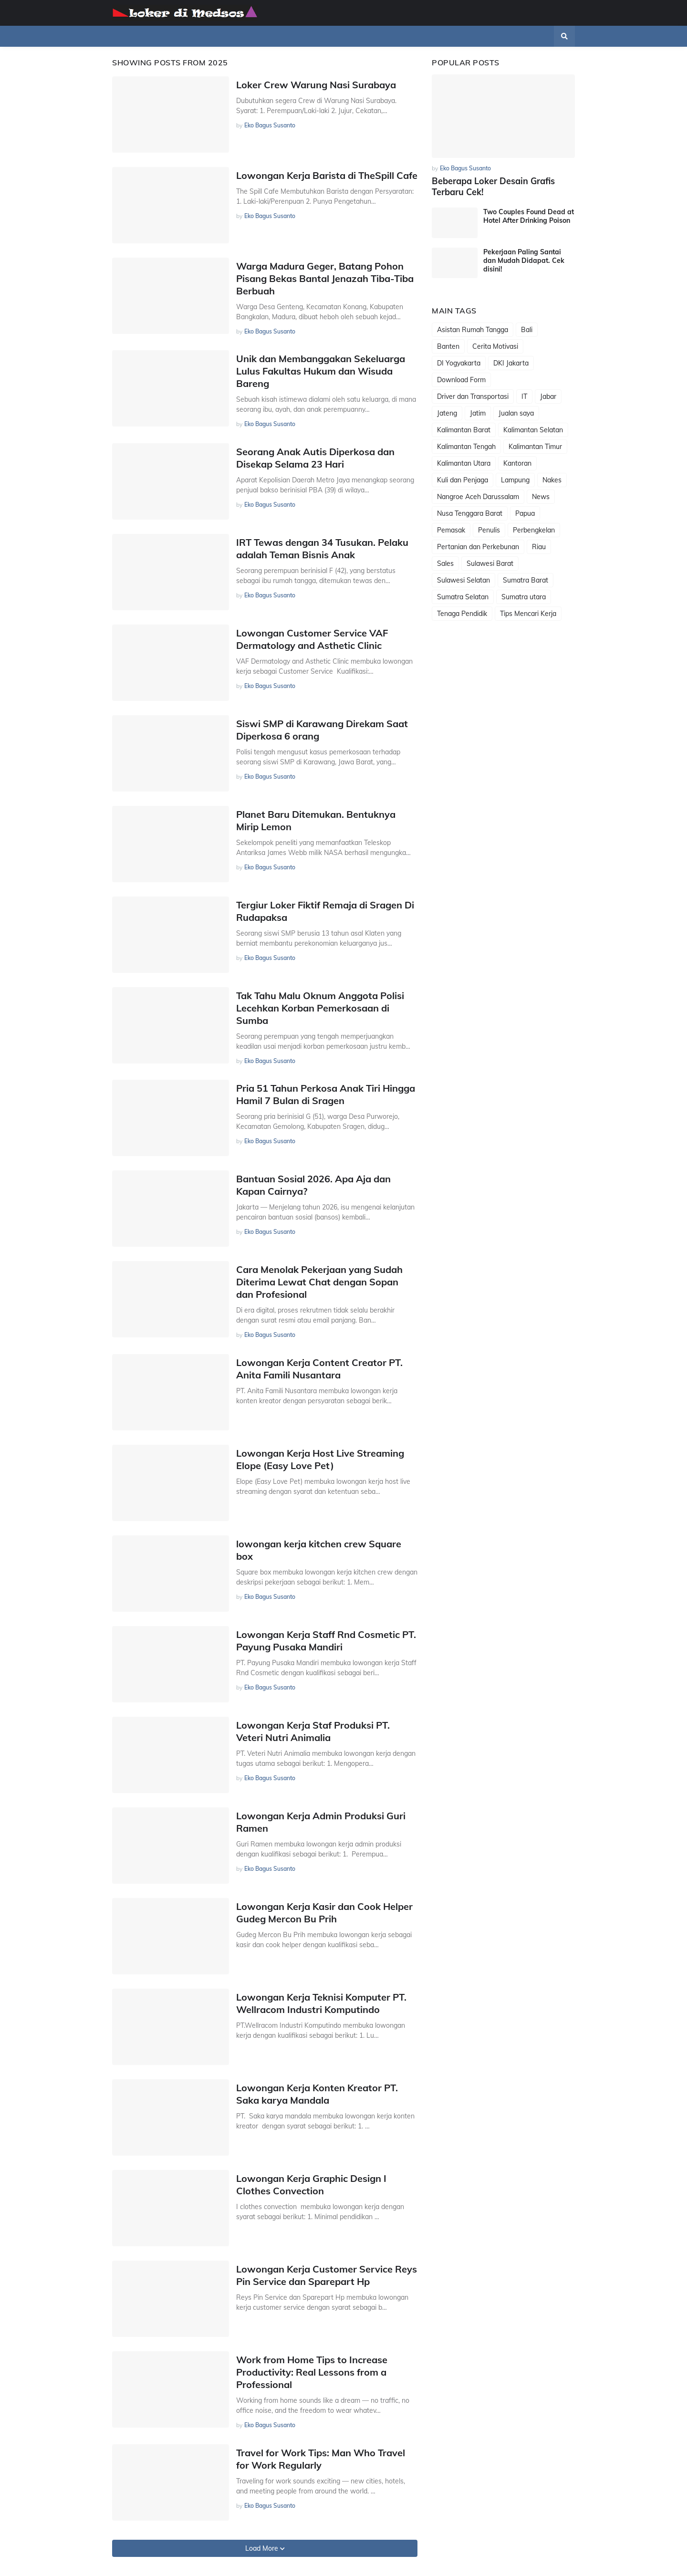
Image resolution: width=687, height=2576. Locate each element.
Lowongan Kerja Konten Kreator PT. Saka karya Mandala (317, 2094)
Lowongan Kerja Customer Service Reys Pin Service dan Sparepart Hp (326, 2275)
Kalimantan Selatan (533, 429)
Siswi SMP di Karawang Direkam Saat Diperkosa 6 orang (322, 730)
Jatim (478, 412)
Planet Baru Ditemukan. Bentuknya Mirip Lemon (316, 820)
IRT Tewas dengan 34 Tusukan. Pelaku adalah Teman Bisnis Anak (322, 548)
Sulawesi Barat (490, 563)
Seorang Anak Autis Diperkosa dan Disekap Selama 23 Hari (315, 458)
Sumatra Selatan (463, 596)
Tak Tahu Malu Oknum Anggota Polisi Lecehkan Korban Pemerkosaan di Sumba (320, 1008)
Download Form (461, 379)
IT (524, 396)
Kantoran (517, 463)
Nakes (552, 479)
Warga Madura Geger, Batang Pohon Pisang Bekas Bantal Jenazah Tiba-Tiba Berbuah (325, 278)
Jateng (447, 412)
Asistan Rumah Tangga (472, 329)
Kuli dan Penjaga (462, 479)
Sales (445, 563)
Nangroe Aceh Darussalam (478, 496)
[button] (564, 36)
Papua (525, 513)
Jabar (548, 396)
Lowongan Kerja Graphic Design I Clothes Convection (311, 2184)
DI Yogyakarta (458, 362)
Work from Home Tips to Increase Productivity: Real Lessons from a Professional (311, 2372)
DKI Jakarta (511, 362)
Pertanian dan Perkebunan (478, 546)
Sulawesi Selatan (463, 579)
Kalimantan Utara (463, 463)
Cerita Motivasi (495, 346)
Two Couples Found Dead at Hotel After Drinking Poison (528, 215)
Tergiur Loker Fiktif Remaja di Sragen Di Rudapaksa (325, 911)
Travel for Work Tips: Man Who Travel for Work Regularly (320, 2459)
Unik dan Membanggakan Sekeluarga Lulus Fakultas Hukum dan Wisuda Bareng (320, 371)
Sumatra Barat (525, 579)
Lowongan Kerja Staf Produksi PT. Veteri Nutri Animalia (313, 1731)
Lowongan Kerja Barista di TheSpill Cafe (326, 175)
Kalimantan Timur (535, 446)
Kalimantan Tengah (466, 446)
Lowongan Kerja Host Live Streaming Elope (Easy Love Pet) (320, 1459)
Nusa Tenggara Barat (469, 513)
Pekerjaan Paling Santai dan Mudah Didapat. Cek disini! (523, 260)
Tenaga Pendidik (462, 613)
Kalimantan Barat (463, 429)
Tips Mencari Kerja (528, 613)
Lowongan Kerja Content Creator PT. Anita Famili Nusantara (319, 1368)
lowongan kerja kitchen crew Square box (318, 1550)
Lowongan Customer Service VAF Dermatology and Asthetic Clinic (312, 639)
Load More (262, 2548)
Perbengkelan (534, 529)
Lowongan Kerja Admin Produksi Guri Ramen (321, 1822)
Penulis (489, 529)
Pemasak (451, 529)
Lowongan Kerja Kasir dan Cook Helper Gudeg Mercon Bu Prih (324, 1912)
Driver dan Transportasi (473, 396)
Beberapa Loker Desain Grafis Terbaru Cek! (493, 187)
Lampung (515, 479)
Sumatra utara (523, 596)
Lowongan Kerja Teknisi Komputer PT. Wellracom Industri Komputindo (321, 2003)
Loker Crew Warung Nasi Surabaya (316, 85)
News (541, 496)
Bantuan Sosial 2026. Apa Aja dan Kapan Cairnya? (313, 1185)
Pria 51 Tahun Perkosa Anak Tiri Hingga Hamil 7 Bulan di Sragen (325, 1094)
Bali (526, 329)
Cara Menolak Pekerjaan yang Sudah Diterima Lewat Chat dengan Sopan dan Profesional (319, 1281)
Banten (448, 346)
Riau (539, 546)
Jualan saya (516, 412)
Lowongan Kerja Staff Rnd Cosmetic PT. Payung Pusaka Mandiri (326, 1640)
